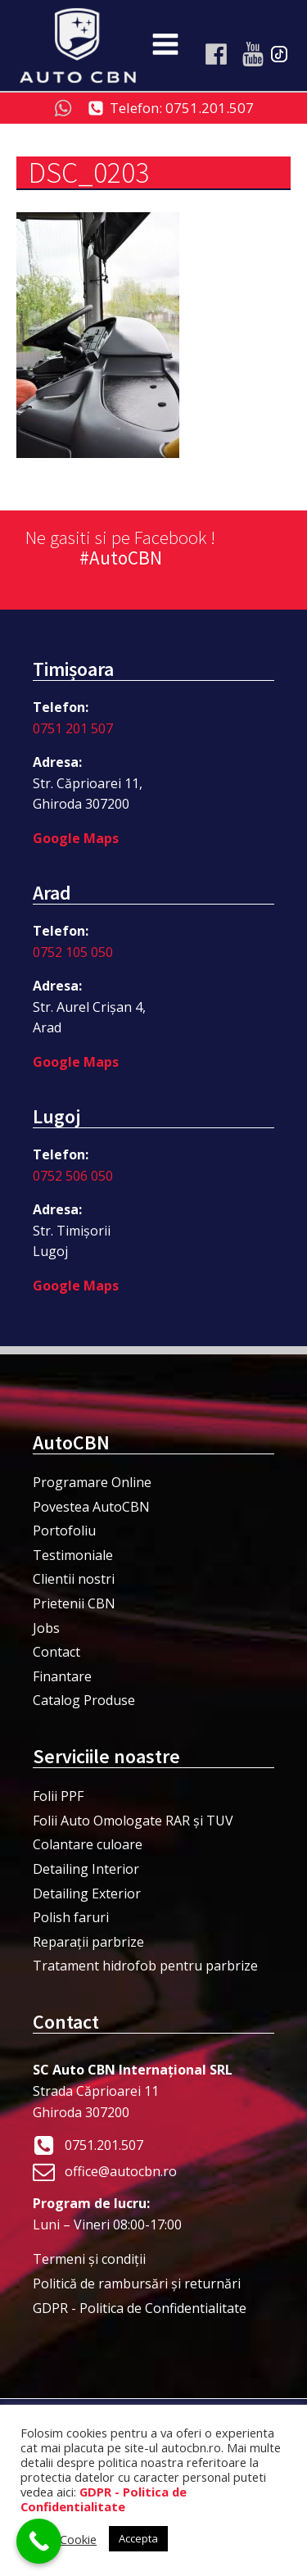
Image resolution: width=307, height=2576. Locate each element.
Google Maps (76, 838)
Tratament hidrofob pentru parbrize (145, 1966)
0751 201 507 (73, 728)
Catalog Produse (84, 1700)
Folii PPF (58, 1796)
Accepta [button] (138, 2538)
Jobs (46, 1628)
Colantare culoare (87, 1844)
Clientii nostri (74, 1579)
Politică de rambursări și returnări (137, 2283)
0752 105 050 (73, 952)
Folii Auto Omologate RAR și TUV (133, 1821)
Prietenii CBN (74, 1603)
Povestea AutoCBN (91, 1507)
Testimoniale (73, 1555)
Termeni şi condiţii (89, 2259)
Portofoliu (64, 1531)
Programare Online (92, 1482)
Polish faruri (71, 1917)
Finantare (62, 1676)
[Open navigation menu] (165, 46)
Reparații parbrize (88, 1942)
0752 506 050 (73, 1176)
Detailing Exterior (87, 1893)
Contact (56, 1652)
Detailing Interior (86, 1869)
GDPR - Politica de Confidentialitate (139, 2308)
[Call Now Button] (38, 2541)
